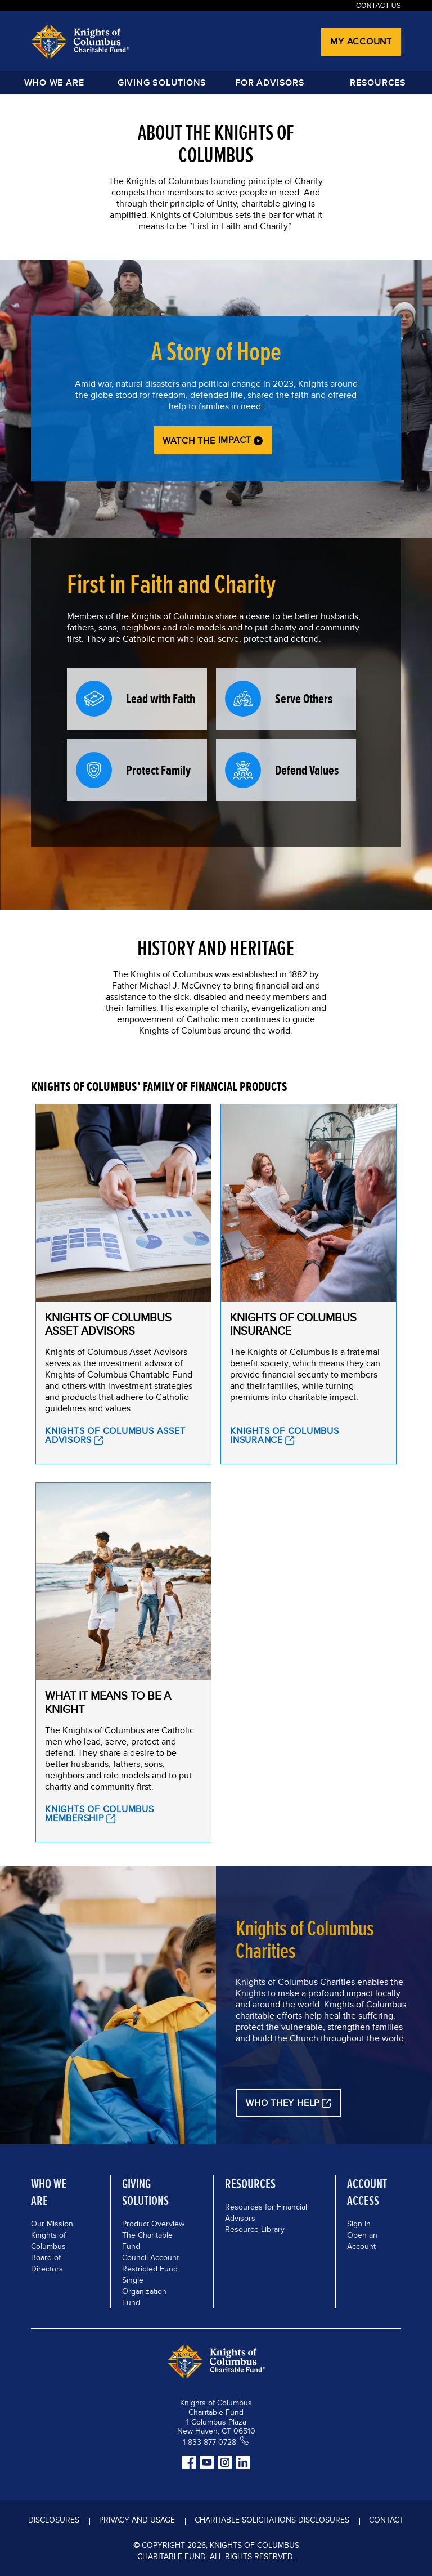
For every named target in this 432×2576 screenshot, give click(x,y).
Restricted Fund (150, 2268)
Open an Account (362, 2240)
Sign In (359, 2223)
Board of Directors (47, 2263)
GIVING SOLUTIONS (162, 82)
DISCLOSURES (53, 2519)
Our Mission (52, 2223)
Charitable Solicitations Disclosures (272, 2519)
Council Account (150, 2257)
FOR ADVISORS (269, 82)
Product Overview (153, 2223)
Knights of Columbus (48, 2240)
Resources (378, 82)
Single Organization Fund (144, 2291)
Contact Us (378, 6)
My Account (361, 41)
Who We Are (54, 82)
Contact (386, 2519)
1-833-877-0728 (209, 2442)
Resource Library (255, 2229)
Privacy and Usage (137, 2519)
